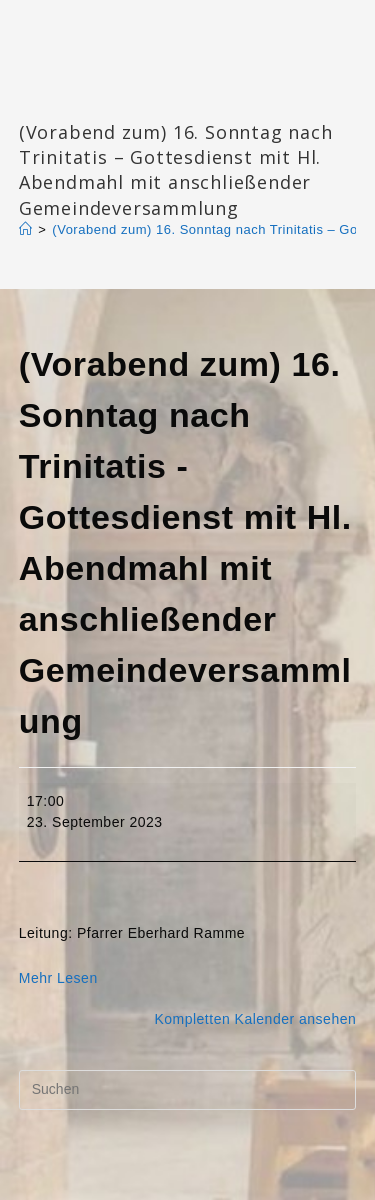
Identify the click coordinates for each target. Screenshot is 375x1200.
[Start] (26, 229)
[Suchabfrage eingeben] (188, 1090)
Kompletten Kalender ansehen (255, 1019)
